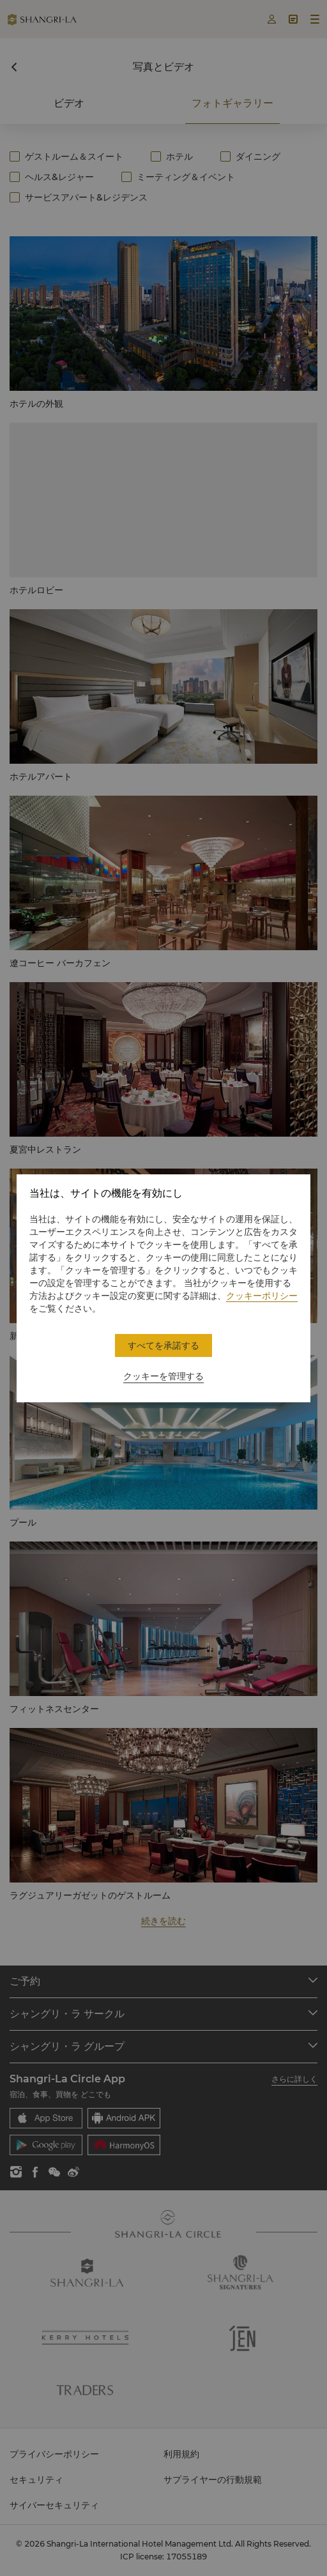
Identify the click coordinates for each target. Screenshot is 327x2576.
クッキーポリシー (262, 1295)
